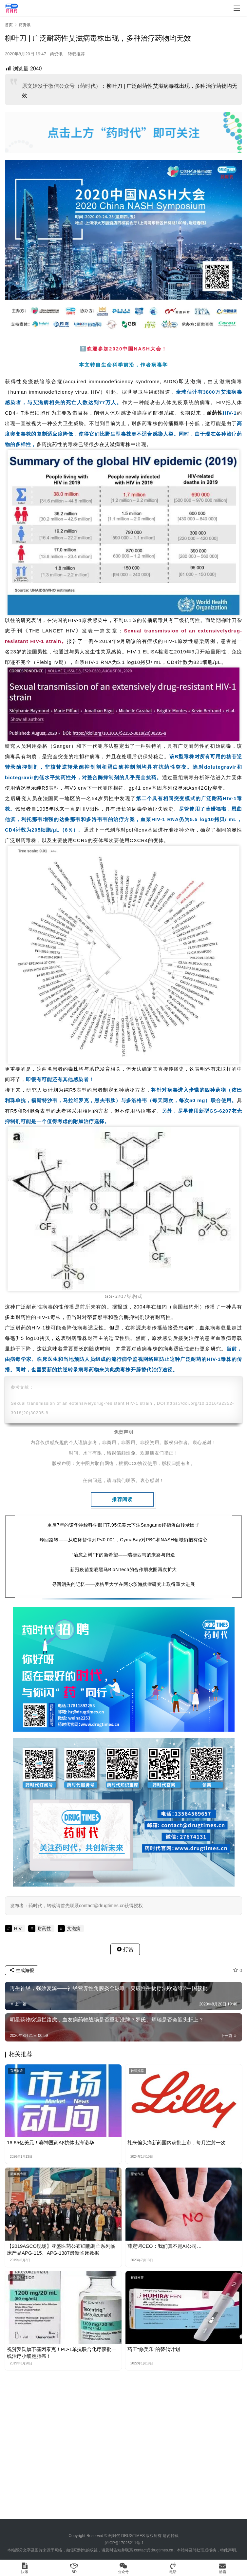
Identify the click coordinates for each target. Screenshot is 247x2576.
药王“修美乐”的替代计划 (153, 2349)
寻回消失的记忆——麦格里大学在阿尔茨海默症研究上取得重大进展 (123, 1584)
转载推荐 (76, 53)
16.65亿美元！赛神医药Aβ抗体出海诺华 (50, 2142)
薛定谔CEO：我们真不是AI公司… (164, 2246)
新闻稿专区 (18, 2174)
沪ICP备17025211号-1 (124, 2543)
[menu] (237, 8)
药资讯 (56, 53)
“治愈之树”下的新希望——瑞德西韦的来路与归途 (123, 1554)
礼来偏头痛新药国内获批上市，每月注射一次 (176, 2142)
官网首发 (16, 2071)
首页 (9, 25)
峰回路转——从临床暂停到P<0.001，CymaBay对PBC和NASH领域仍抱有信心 (123, 1539)
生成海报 (21, 1970)
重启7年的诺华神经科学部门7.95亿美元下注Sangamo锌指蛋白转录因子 (123, 1525)
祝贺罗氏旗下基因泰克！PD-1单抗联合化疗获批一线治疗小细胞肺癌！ (61, 2352)
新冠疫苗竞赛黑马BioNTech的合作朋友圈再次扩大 (123, 1569)
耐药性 (215, 413)
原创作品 (137, 2174)
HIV (95, 392)
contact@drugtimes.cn (153, 2550)
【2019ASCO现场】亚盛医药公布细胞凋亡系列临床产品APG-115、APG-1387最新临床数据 (61, 2249)
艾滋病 (193, 381)
